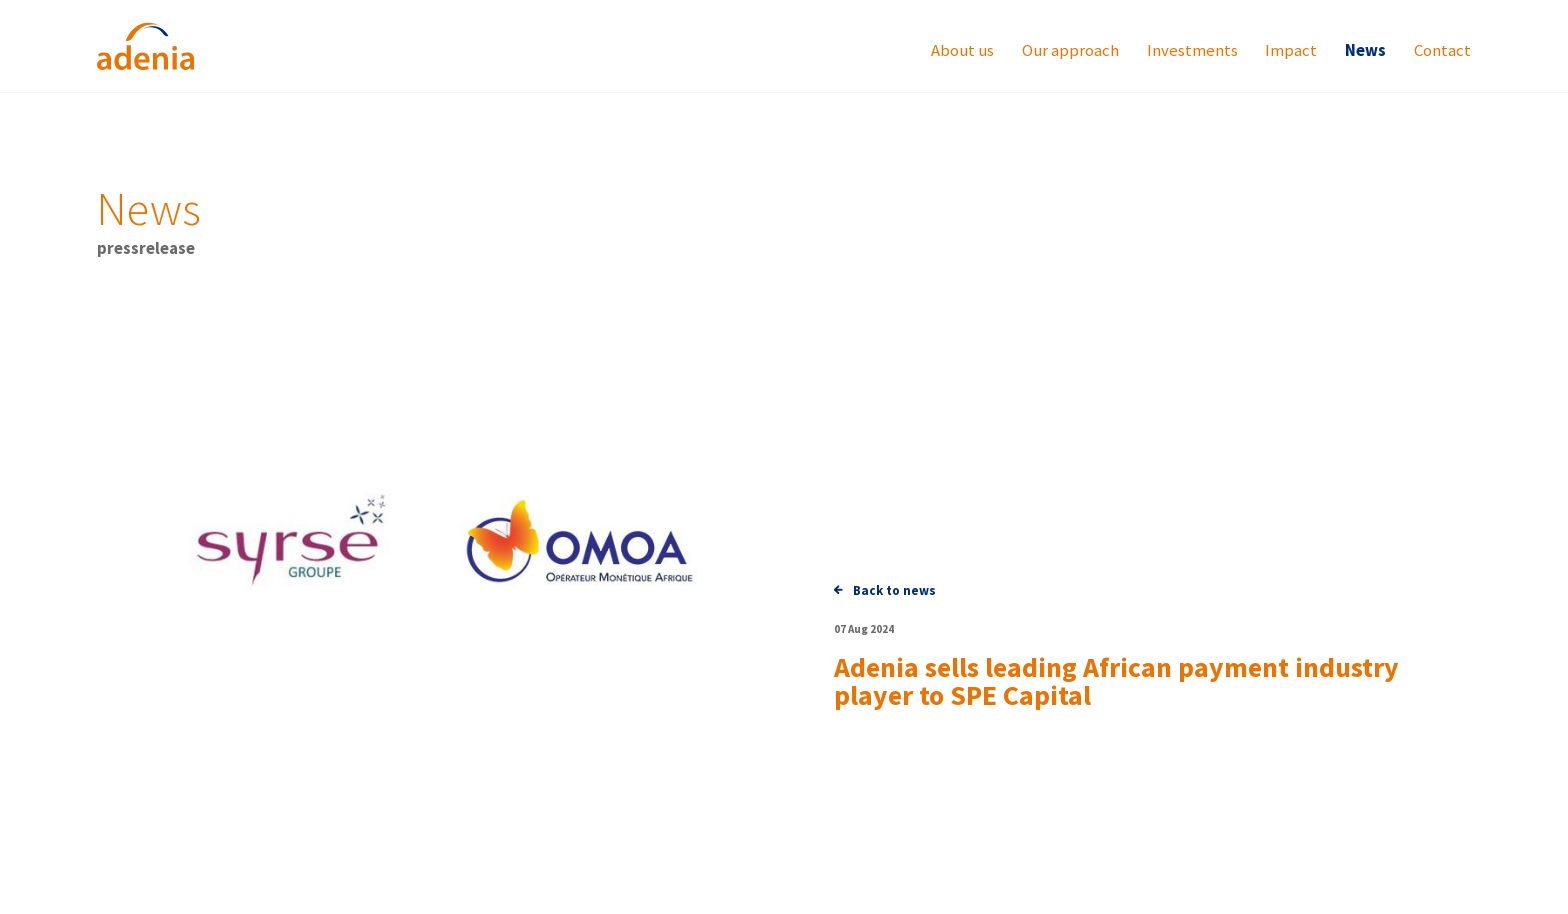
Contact (1442, 51)
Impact (1291, 51)
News (1365, 51)
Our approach (1070, 51)
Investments (1192, 51)
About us (962, 51)
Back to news (885, 590)
